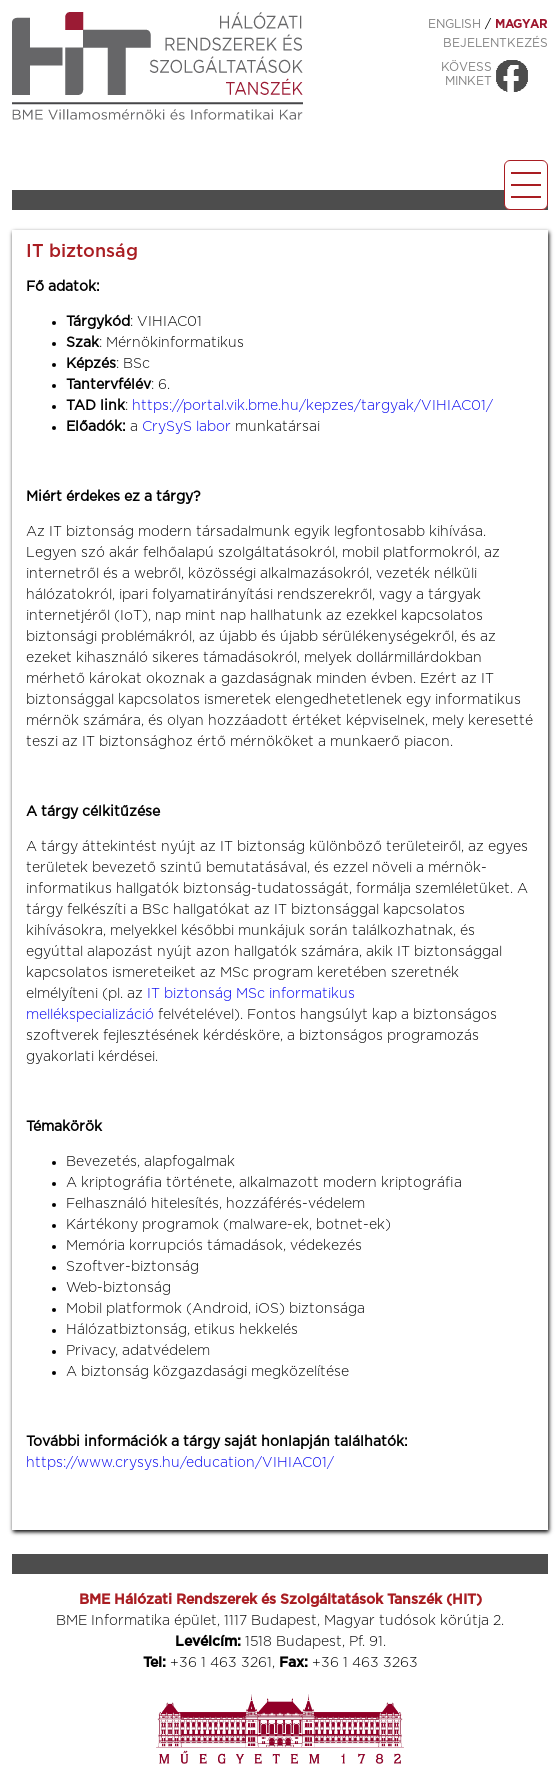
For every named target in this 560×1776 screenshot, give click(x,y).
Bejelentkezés (495, 43)
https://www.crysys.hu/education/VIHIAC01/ (180, 1463)
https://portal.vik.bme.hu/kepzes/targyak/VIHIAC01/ (312, 406)
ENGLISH (454, 24)
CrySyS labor (186, 427)
